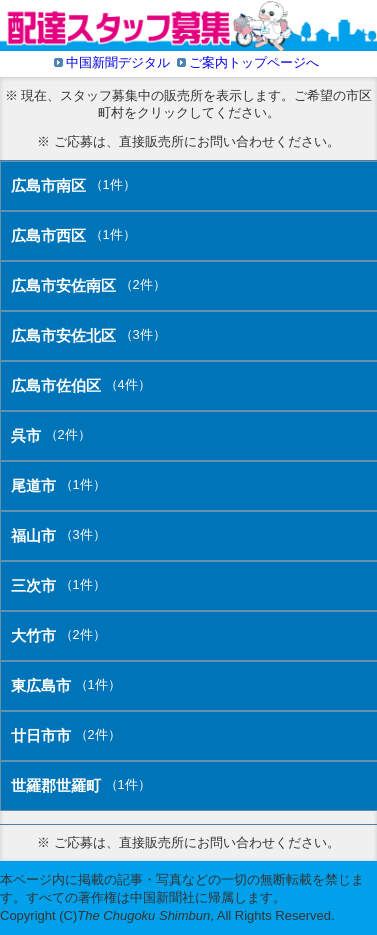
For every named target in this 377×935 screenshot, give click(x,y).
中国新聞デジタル (118, 62)
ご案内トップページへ (254, 62)
